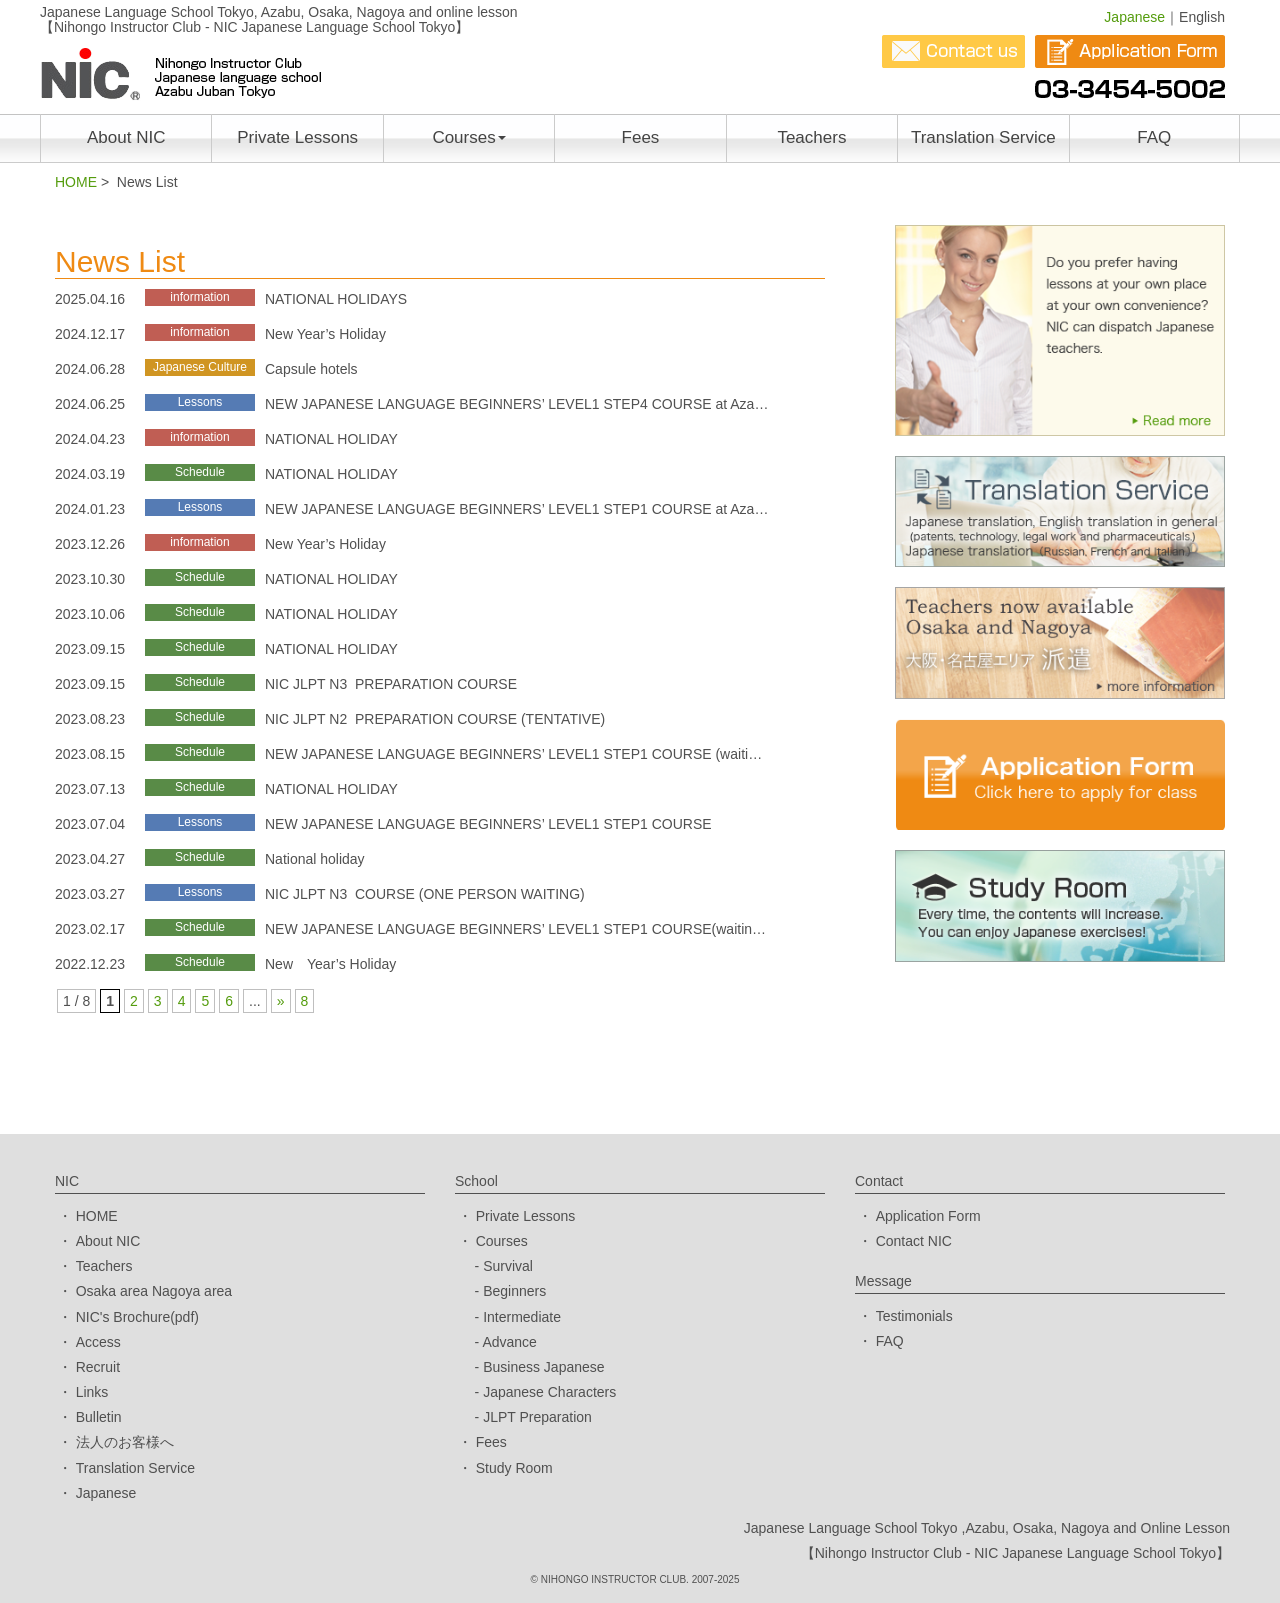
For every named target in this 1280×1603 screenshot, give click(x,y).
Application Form (928, 1216)
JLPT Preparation (537, 1417)
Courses (468, 137)
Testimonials (914, 1316)
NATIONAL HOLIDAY (331, 439)
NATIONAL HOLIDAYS (336, 299)
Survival (508, 1266)
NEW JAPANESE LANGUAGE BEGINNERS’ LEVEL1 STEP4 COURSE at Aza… (516, 404)
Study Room (514, 1468)
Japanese (1134, 17)
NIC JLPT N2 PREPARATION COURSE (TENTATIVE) (435, 719)
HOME (76, 182)
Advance (509, 1342)
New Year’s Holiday (325, 334)
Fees (641, 137)
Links (92, 1392)
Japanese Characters (549, 1392)
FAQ (1154, 137)
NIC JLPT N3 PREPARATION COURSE (391, 684)
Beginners (514, 1291)
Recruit (98, 1367)
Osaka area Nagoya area (154, 1291)
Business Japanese (543, 1367)
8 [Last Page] (305, 1001)
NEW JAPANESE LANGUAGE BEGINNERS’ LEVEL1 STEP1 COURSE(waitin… (515, 929)
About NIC (126, 137)
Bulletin (99, 1417)
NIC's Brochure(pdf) (137, 1317)
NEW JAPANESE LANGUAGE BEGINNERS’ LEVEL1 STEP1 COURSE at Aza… (516, 509)
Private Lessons (297, 137)
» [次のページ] (281, 1001)
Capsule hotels (311, 369)
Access (98, 1342)
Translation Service (983, 137)
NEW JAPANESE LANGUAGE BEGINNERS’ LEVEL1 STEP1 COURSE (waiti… (513, 754)
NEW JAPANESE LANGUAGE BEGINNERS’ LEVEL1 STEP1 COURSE (488, 824)
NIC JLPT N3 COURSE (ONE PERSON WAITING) (425, 894)
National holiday (315, 859)
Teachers (811, 137)
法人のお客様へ (125, 1442)
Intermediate (522, 1317)
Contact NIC (914, 1241)
